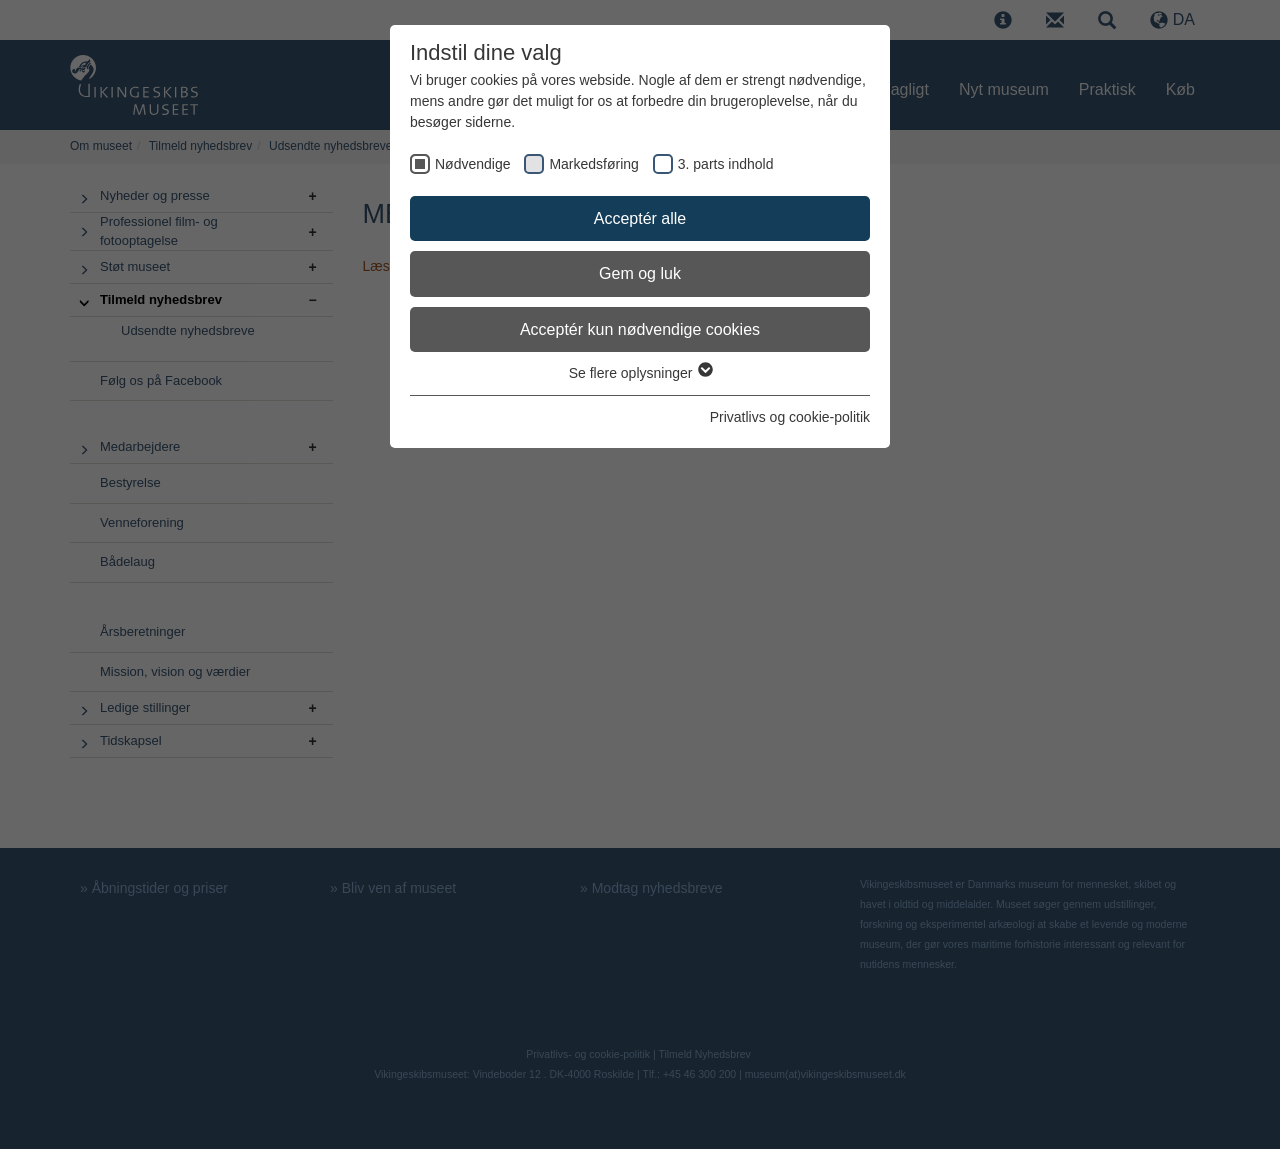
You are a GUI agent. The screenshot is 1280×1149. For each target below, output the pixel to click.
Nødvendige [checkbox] (473, 164)
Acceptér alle (640, 218)
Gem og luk (640, 273)
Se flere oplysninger (640, 373)
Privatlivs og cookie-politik (790, 417)
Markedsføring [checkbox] (593, 164)
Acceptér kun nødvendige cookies (640, 329)
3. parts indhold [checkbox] (726, 164)
